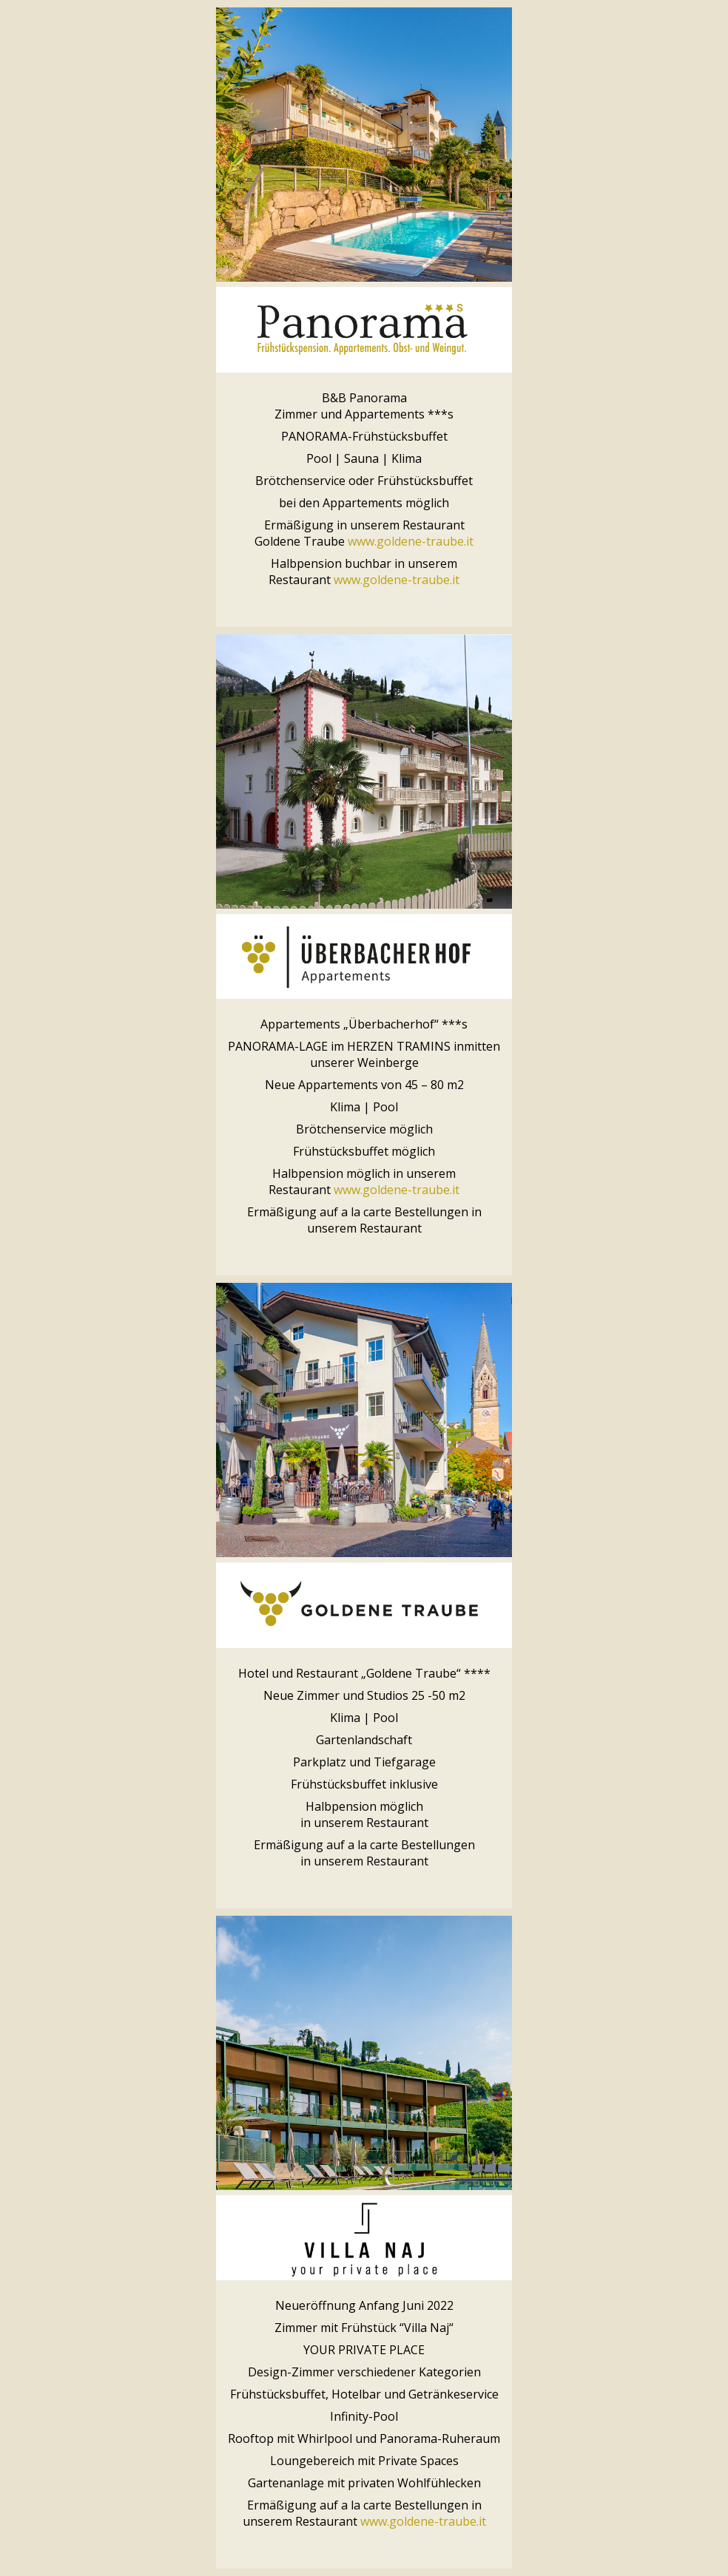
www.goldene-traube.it (410, 541)
